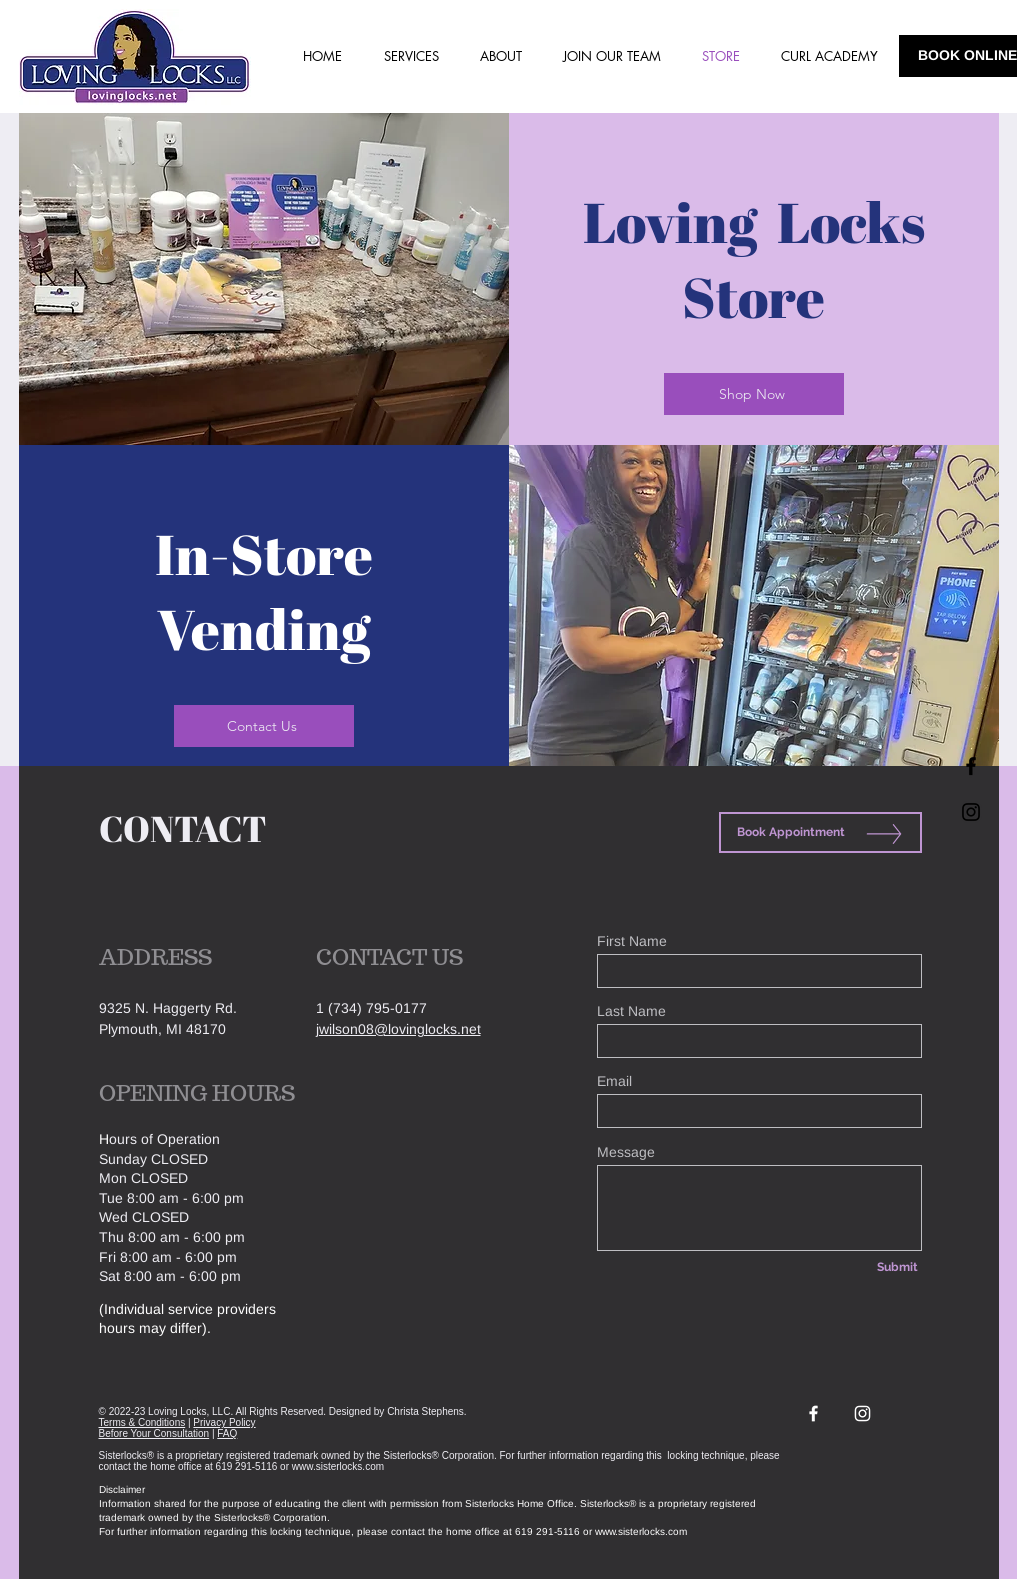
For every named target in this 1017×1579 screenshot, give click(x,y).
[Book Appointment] (820, 832)
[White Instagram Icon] (862, 1413)
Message (626, 1152)
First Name (632, 941)
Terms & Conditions (142, 1422)
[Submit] (898, 1267)
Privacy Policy (224, 1422)
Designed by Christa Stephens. (398, 1411)
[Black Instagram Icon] (971, 812)
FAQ (227, 1433)
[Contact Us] (264, 726)
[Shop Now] (754, 394)
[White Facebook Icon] (813, 1413)
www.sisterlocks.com (338, 1466)
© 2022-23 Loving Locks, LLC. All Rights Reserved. (213, 1411)
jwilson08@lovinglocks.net (398, 1029)
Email (614, 1081)
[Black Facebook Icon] (971, 766)
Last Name (631, 1011)
